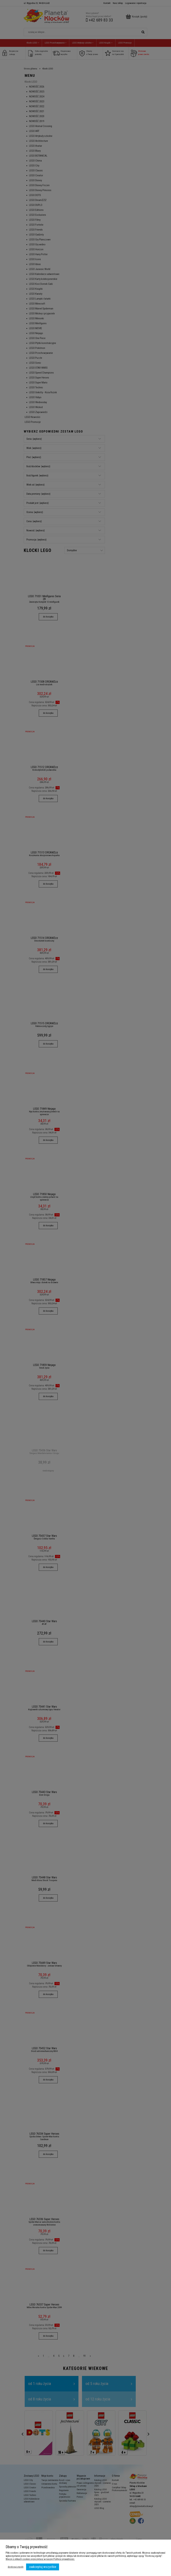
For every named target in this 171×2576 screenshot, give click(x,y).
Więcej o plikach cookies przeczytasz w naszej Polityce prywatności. (40, 2559)
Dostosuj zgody (15, 2566)
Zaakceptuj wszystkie (42, 2567)
